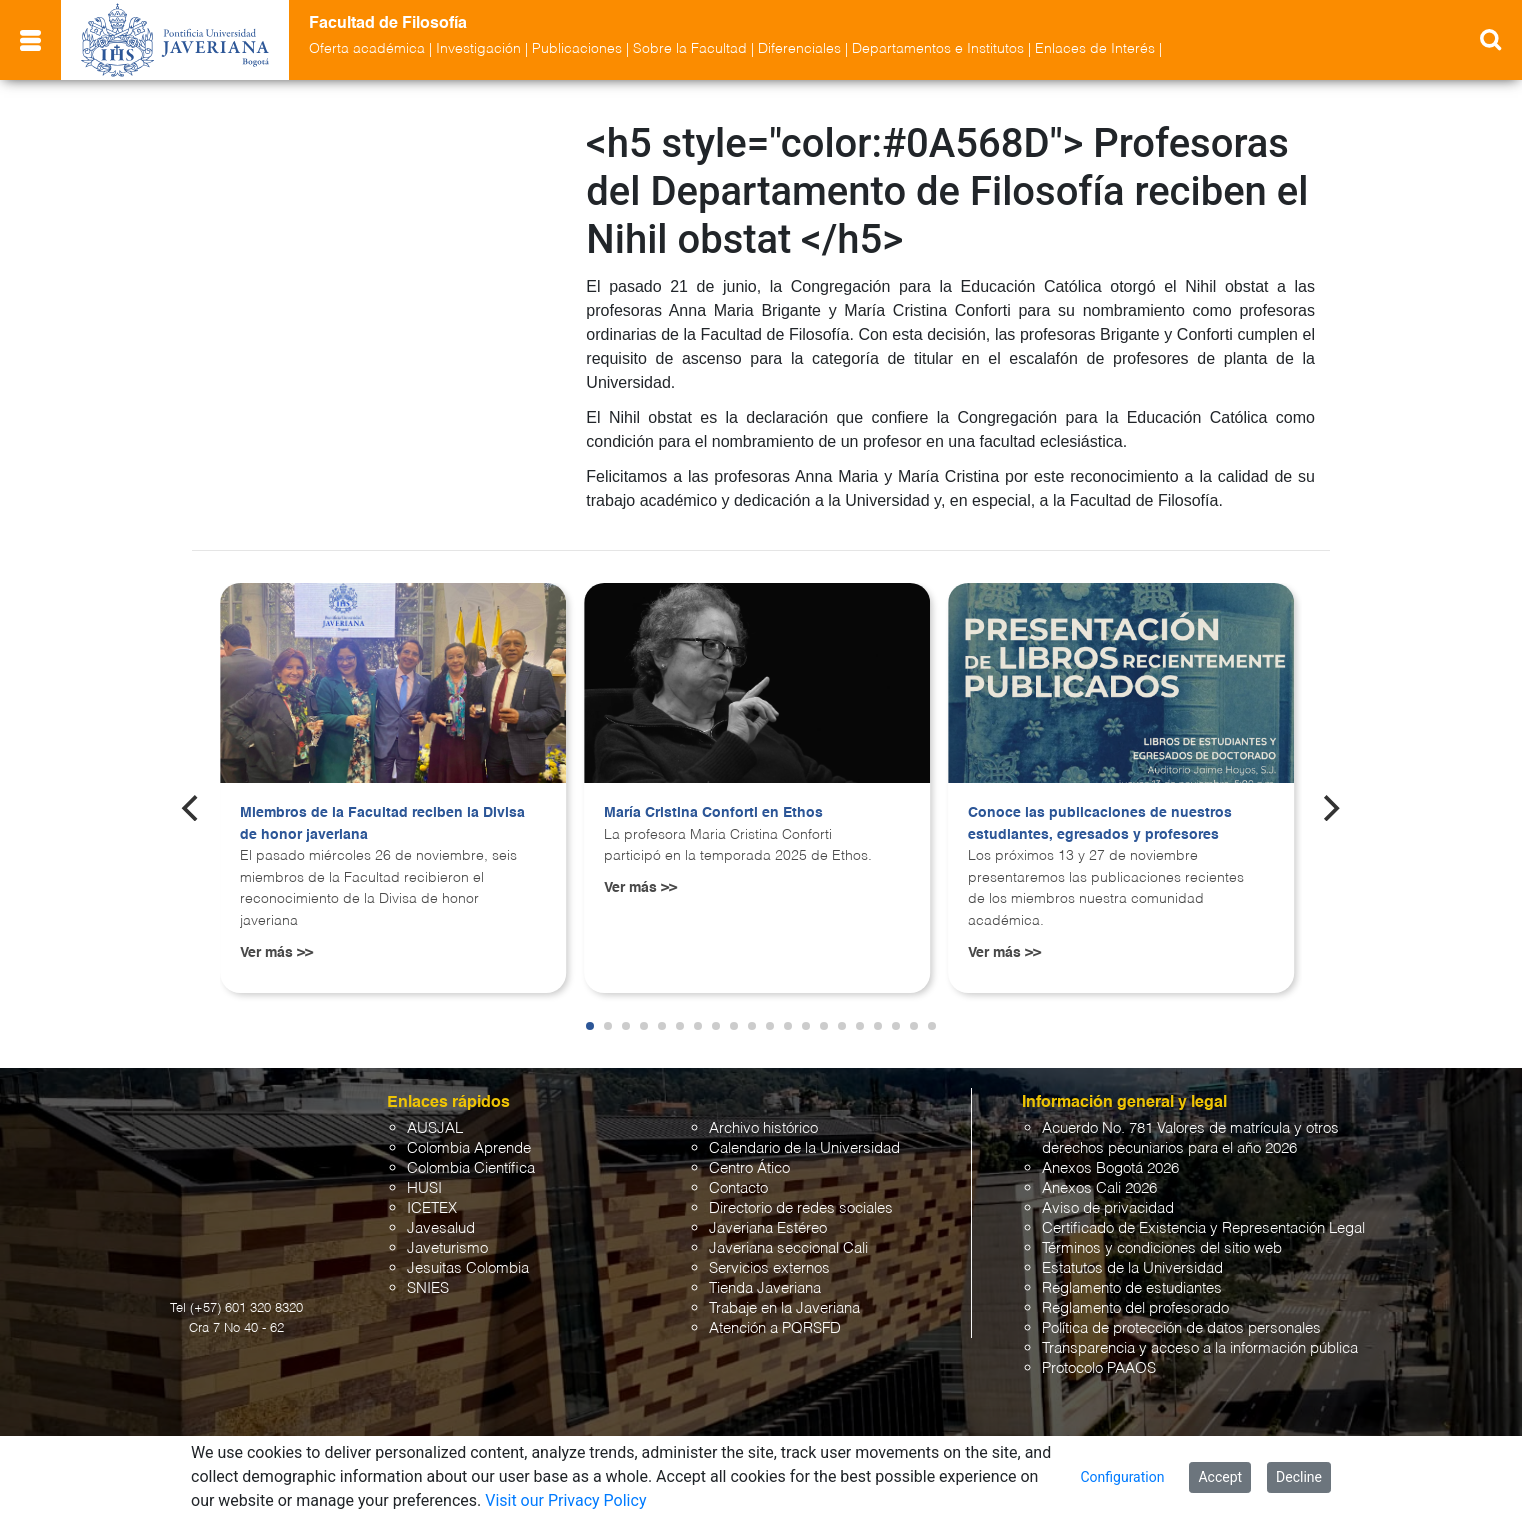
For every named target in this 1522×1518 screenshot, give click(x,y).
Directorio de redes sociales (801, 1208)
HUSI (424, 1188)
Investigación (478, 49)
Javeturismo (447, 1248)
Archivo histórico (763, 1128)
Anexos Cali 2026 (1099, 1188)
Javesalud (441, 1228)
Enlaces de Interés (1095, 49)
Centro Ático (749, 1168)
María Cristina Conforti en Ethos (713, 813)
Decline (1299, 1477)
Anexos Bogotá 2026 (1110, 1168)
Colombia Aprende (469, 1148)
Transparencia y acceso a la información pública (1200, 1348)
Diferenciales (799, 49)
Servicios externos (769, 1268)
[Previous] (192, 808)
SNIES (428, 1288)
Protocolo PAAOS (1099, 1368)
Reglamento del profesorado (1135, 1308)
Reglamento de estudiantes (1132, 1288)
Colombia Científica (471, 1168)
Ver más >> (276, 953)
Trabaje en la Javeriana (784, 1308)
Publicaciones (577, 49)
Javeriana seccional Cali (788, 1248)
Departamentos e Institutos (938, 49)
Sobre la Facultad (690, 49)
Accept (1220, 1477)
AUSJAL (435, 1128)
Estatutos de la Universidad (1132, 1268)
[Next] (1330, 808)
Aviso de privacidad (1108, 1208)
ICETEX (432, 1208)
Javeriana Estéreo (768, 1228)
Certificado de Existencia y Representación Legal (1203, 1228)
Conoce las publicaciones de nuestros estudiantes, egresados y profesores (1100, 824)
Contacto (738, 1188)
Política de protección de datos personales (1181, 1328)
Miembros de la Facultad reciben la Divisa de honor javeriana (382, 824)
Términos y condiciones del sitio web (1162, 1248)
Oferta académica (367, 49)
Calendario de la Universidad (804, 1148)
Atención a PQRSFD (775, 1328)
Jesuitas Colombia (468, 1268)
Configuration (1122, 1477)
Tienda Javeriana (765, 1288)
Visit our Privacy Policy (565, 1500)
